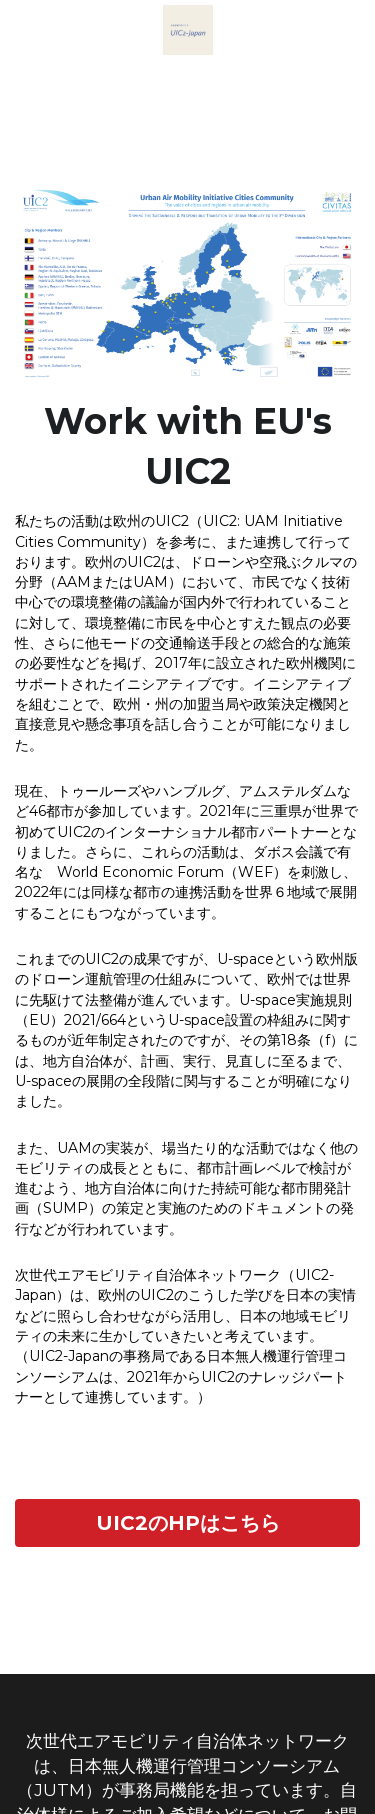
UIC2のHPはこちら (188, 1523)
